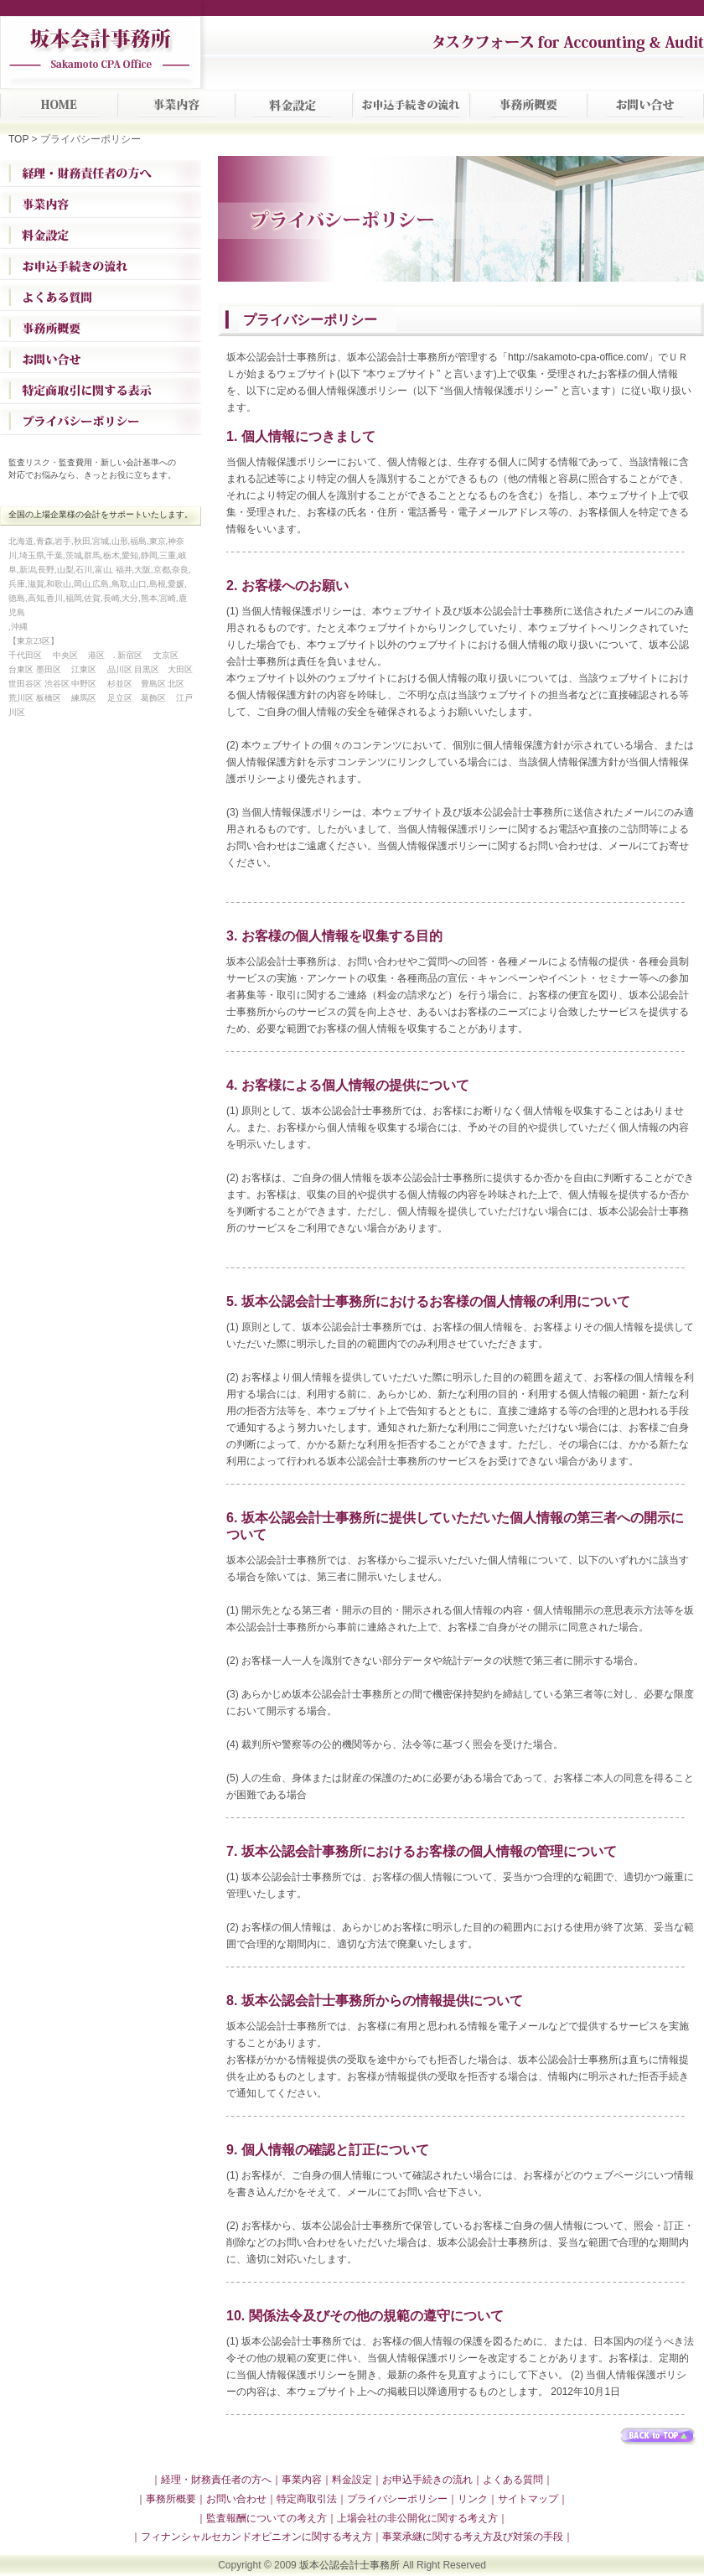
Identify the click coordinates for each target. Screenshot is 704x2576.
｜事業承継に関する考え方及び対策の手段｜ (472, 2536)
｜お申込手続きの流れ (422, 2479)
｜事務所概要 (166, 2499)
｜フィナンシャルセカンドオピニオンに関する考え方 (251, 2536)
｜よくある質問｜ (513, 2479)
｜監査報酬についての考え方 (261, 2518)
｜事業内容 (297, 2479)
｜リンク (468, 2499)
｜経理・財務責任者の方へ (211, 2479)
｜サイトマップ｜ (528, 2499)
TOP (18, 139)
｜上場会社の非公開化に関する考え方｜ (417, 2518)
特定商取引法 (307, 2499)
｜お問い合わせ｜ (236, 2499)
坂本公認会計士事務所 (349, 2565)
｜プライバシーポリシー (392, 2499)
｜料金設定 (347, 2479)
